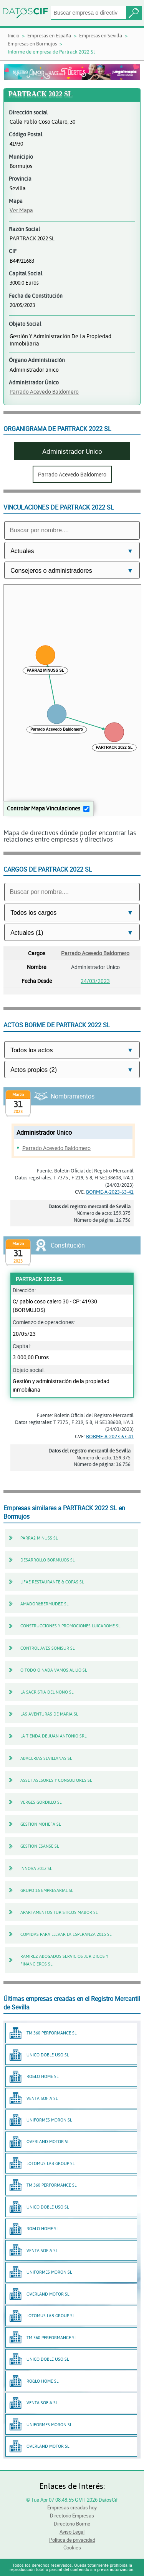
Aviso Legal (72, 2531)
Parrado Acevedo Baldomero (44, 391)
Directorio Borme (72, 2523)
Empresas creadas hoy (72, 2507)
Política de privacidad (72, 2539)
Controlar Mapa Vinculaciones (43, 808)
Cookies (72, 2547)
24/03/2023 (95, 980)
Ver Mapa (21, 210)
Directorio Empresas (72, 2515)
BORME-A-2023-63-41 (110, 1192)
